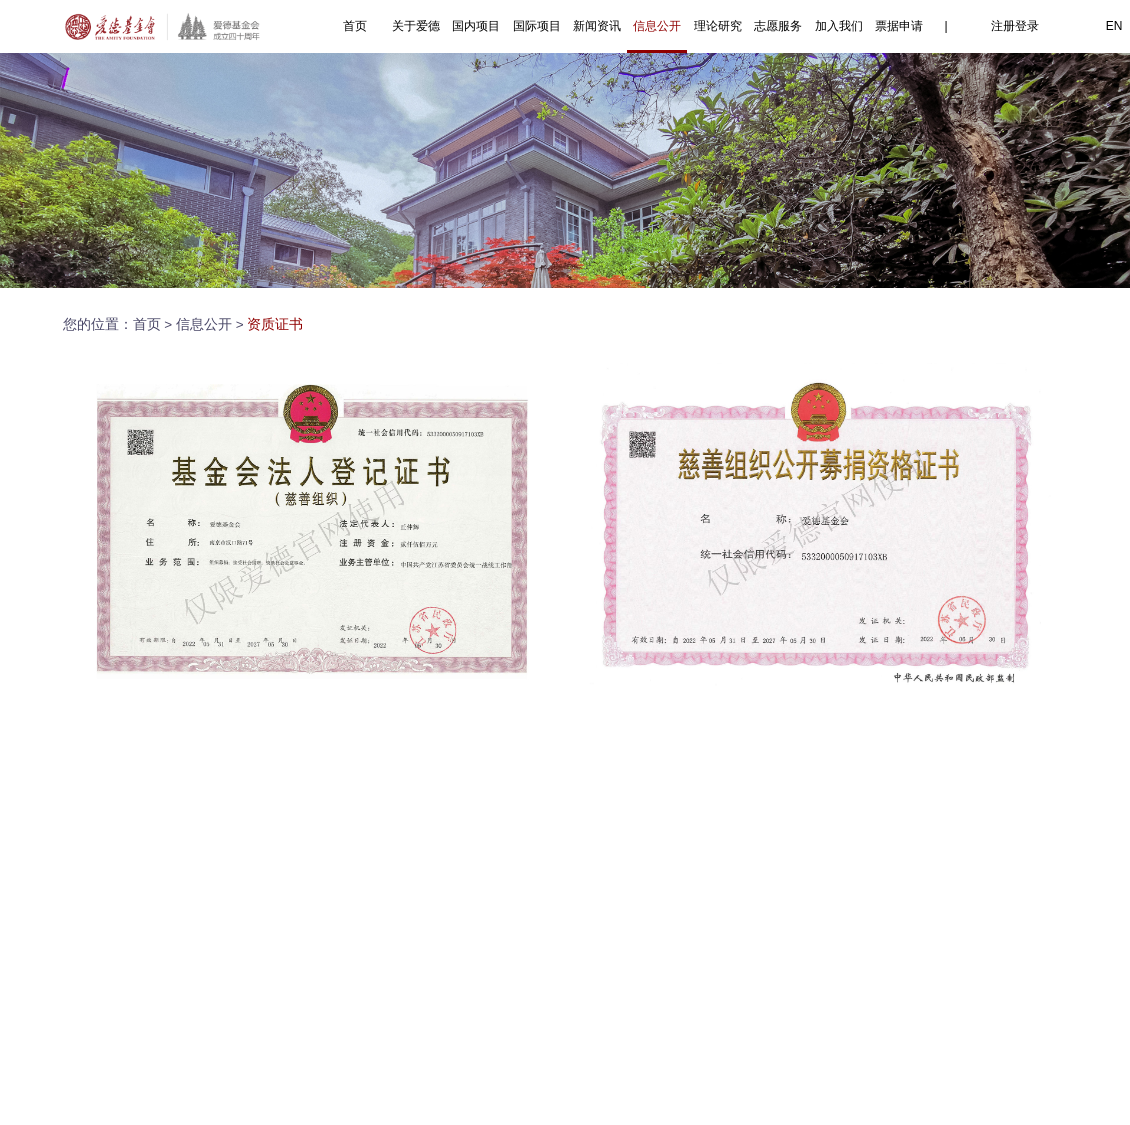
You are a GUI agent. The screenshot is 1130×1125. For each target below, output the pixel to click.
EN (1114, 26)
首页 (355, 26)
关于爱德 (416, 26)
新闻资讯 (597, 26)
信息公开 (657, 26)
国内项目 (476, 26)
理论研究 (718, 26)
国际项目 (537, 26)
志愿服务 (778, 26)
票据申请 (899, 26)
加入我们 (839, 26)
